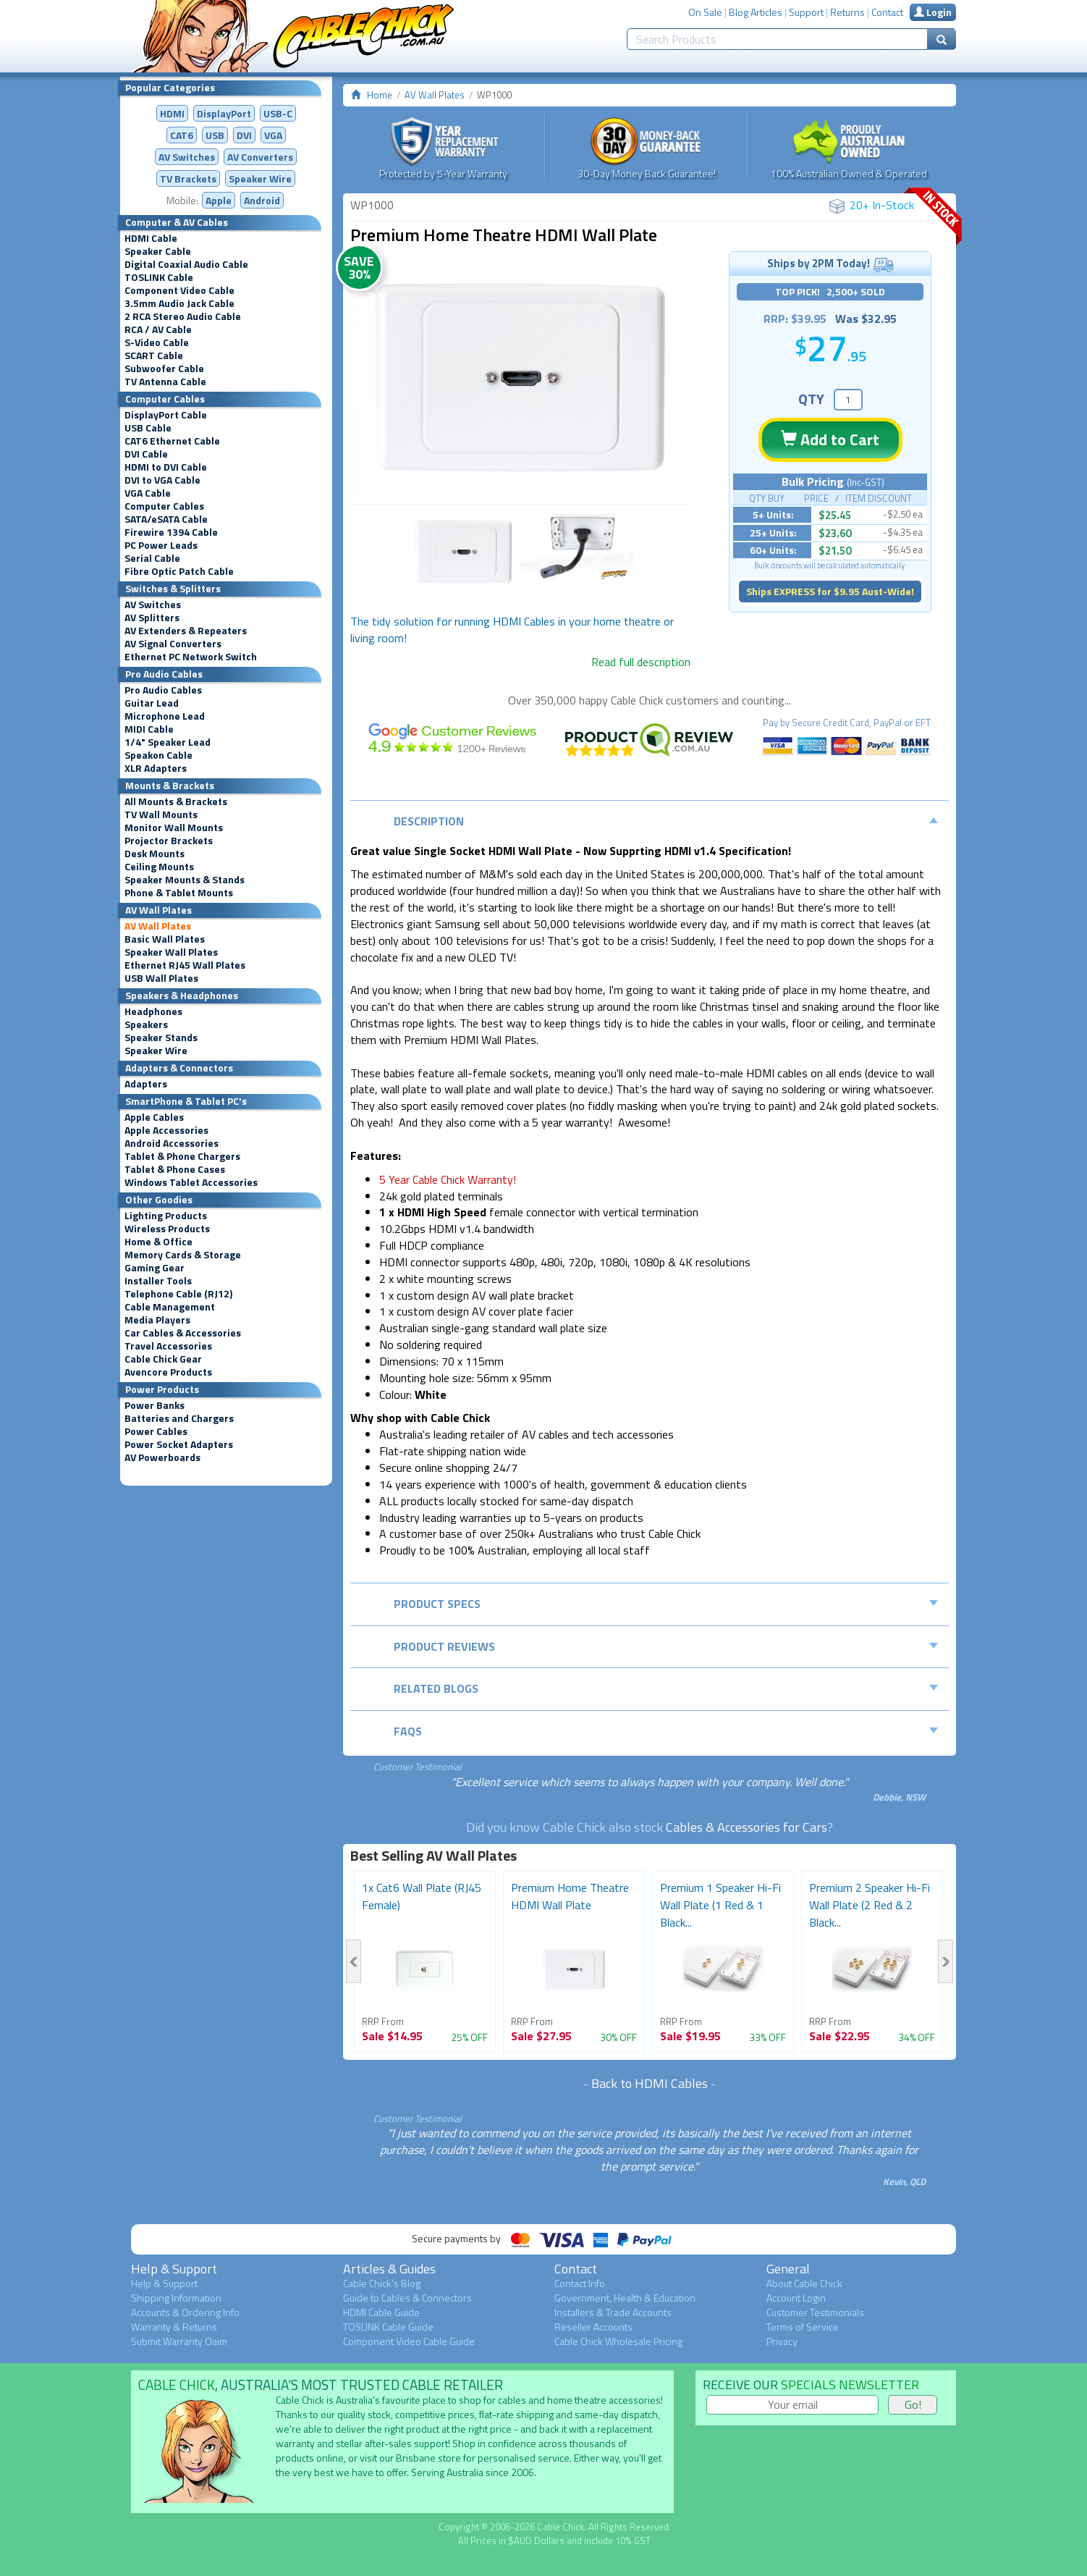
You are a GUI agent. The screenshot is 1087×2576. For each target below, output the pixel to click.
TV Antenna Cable (165, 381)
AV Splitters (151, 617)
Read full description (640, 661)
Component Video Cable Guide (409, 2341)
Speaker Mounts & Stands (184, 879)
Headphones (153, 1011)
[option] (520, 377)
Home (379, 95)
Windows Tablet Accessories (191, 1182)
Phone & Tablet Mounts (178, 892)
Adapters (145, 1083)
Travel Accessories (168, 1345)
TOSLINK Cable (158, 277)
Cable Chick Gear (163, 1358)
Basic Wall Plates (164, 939)
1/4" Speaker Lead (167, 742)
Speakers (146, 1024)
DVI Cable (146, 453)
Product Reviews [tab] (666, 1646)
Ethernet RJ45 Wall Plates (184, 965)
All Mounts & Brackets (175, 801)
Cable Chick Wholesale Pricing (618, 2341)
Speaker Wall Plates (171, 952)
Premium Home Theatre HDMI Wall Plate (570, 1896)
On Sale (705, 12)
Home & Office (158, 1241)
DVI (244, 135)
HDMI (172, 113)
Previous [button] (353, 1961)
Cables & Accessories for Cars (746, 1827)
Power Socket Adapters (178, 1444)
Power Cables (155, 1431)
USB (215, 135)
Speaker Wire (260, 178)
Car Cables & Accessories (182, 1332)
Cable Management (169, 1306)
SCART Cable (153, 355)
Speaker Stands (161, 1037)
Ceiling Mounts (159, 866)
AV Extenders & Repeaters (185, 630)
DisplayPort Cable (165, 414)
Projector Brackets (168, 840)
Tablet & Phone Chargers (182, 1156)
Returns (847, 12)
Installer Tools (158, 1280)
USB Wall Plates (161, 978)
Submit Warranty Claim (179, 2341)
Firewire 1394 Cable (171, 532)
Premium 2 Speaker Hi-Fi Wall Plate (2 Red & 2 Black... (869, 1905)
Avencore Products (168, 1372)
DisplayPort (224, 113)
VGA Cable (147, 493)
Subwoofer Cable (164, 368)
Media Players (157, 1319)
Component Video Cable (179, 290)
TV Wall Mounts (161, 814)
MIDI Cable (149, 729)
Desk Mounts (154, 853)
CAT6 (181, 135)
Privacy (782, 2341)
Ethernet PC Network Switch (190, 656)
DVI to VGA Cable (162, 480)
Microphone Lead (164, 716)
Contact (887, 12)
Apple (219, 200)
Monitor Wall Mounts (173, 827)
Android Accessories (171, 1143)
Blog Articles (755, 12)
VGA (273, 135)
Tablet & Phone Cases (174, 1169)
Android (262, 200)
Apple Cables (154, 1117)
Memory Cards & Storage (182, 1254)
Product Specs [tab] (666, 1603)
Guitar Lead (151, 703)
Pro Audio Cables (163, 689)
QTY (811, 398)
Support (806, 12)
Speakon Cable (158, 755)
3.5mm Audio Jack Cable (179, 303)
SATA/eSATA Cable (166, 519)
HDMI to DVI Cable (165, 466)
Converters (260, 156)
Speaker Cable (157, 251)
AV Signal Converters (172, 643)
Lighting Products (165, 1215)
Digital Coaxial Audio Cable (186, 264)
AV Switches (186, 156)
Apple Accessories (166, 1130)
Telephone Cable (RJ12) (178, 1293)
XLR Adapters (155, 768)
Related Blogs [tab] (666, 1688)
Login (933, 12)
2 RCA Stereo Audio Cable (182, 316)
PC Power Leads (161, 545)
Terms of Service (802, 2326)
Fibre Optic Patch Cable (179, 571)
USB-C (277, 113)
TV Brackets (188, 178)
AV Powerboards (162, 1457)
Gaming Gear (154, 1267)
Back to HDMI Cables (649, 2083)
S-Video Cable (156, 342)
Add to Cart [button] (830, 439)
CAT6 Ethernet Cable (172, 440)
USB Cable (148, 427)
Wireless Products (167, 1228)
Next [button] (945, 1961)
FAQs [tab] (666, 1731)
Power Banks (154, 1405)
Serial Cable (152, 558)
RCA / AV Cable (158, 329)
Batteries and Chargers (179, 1418)
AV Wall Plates (157, 926)
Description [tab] (666, 821)
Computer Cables (164, 506)
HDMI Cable (150, 238)
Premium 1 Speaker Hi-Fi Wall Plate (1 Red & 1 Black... (720, 1905)
